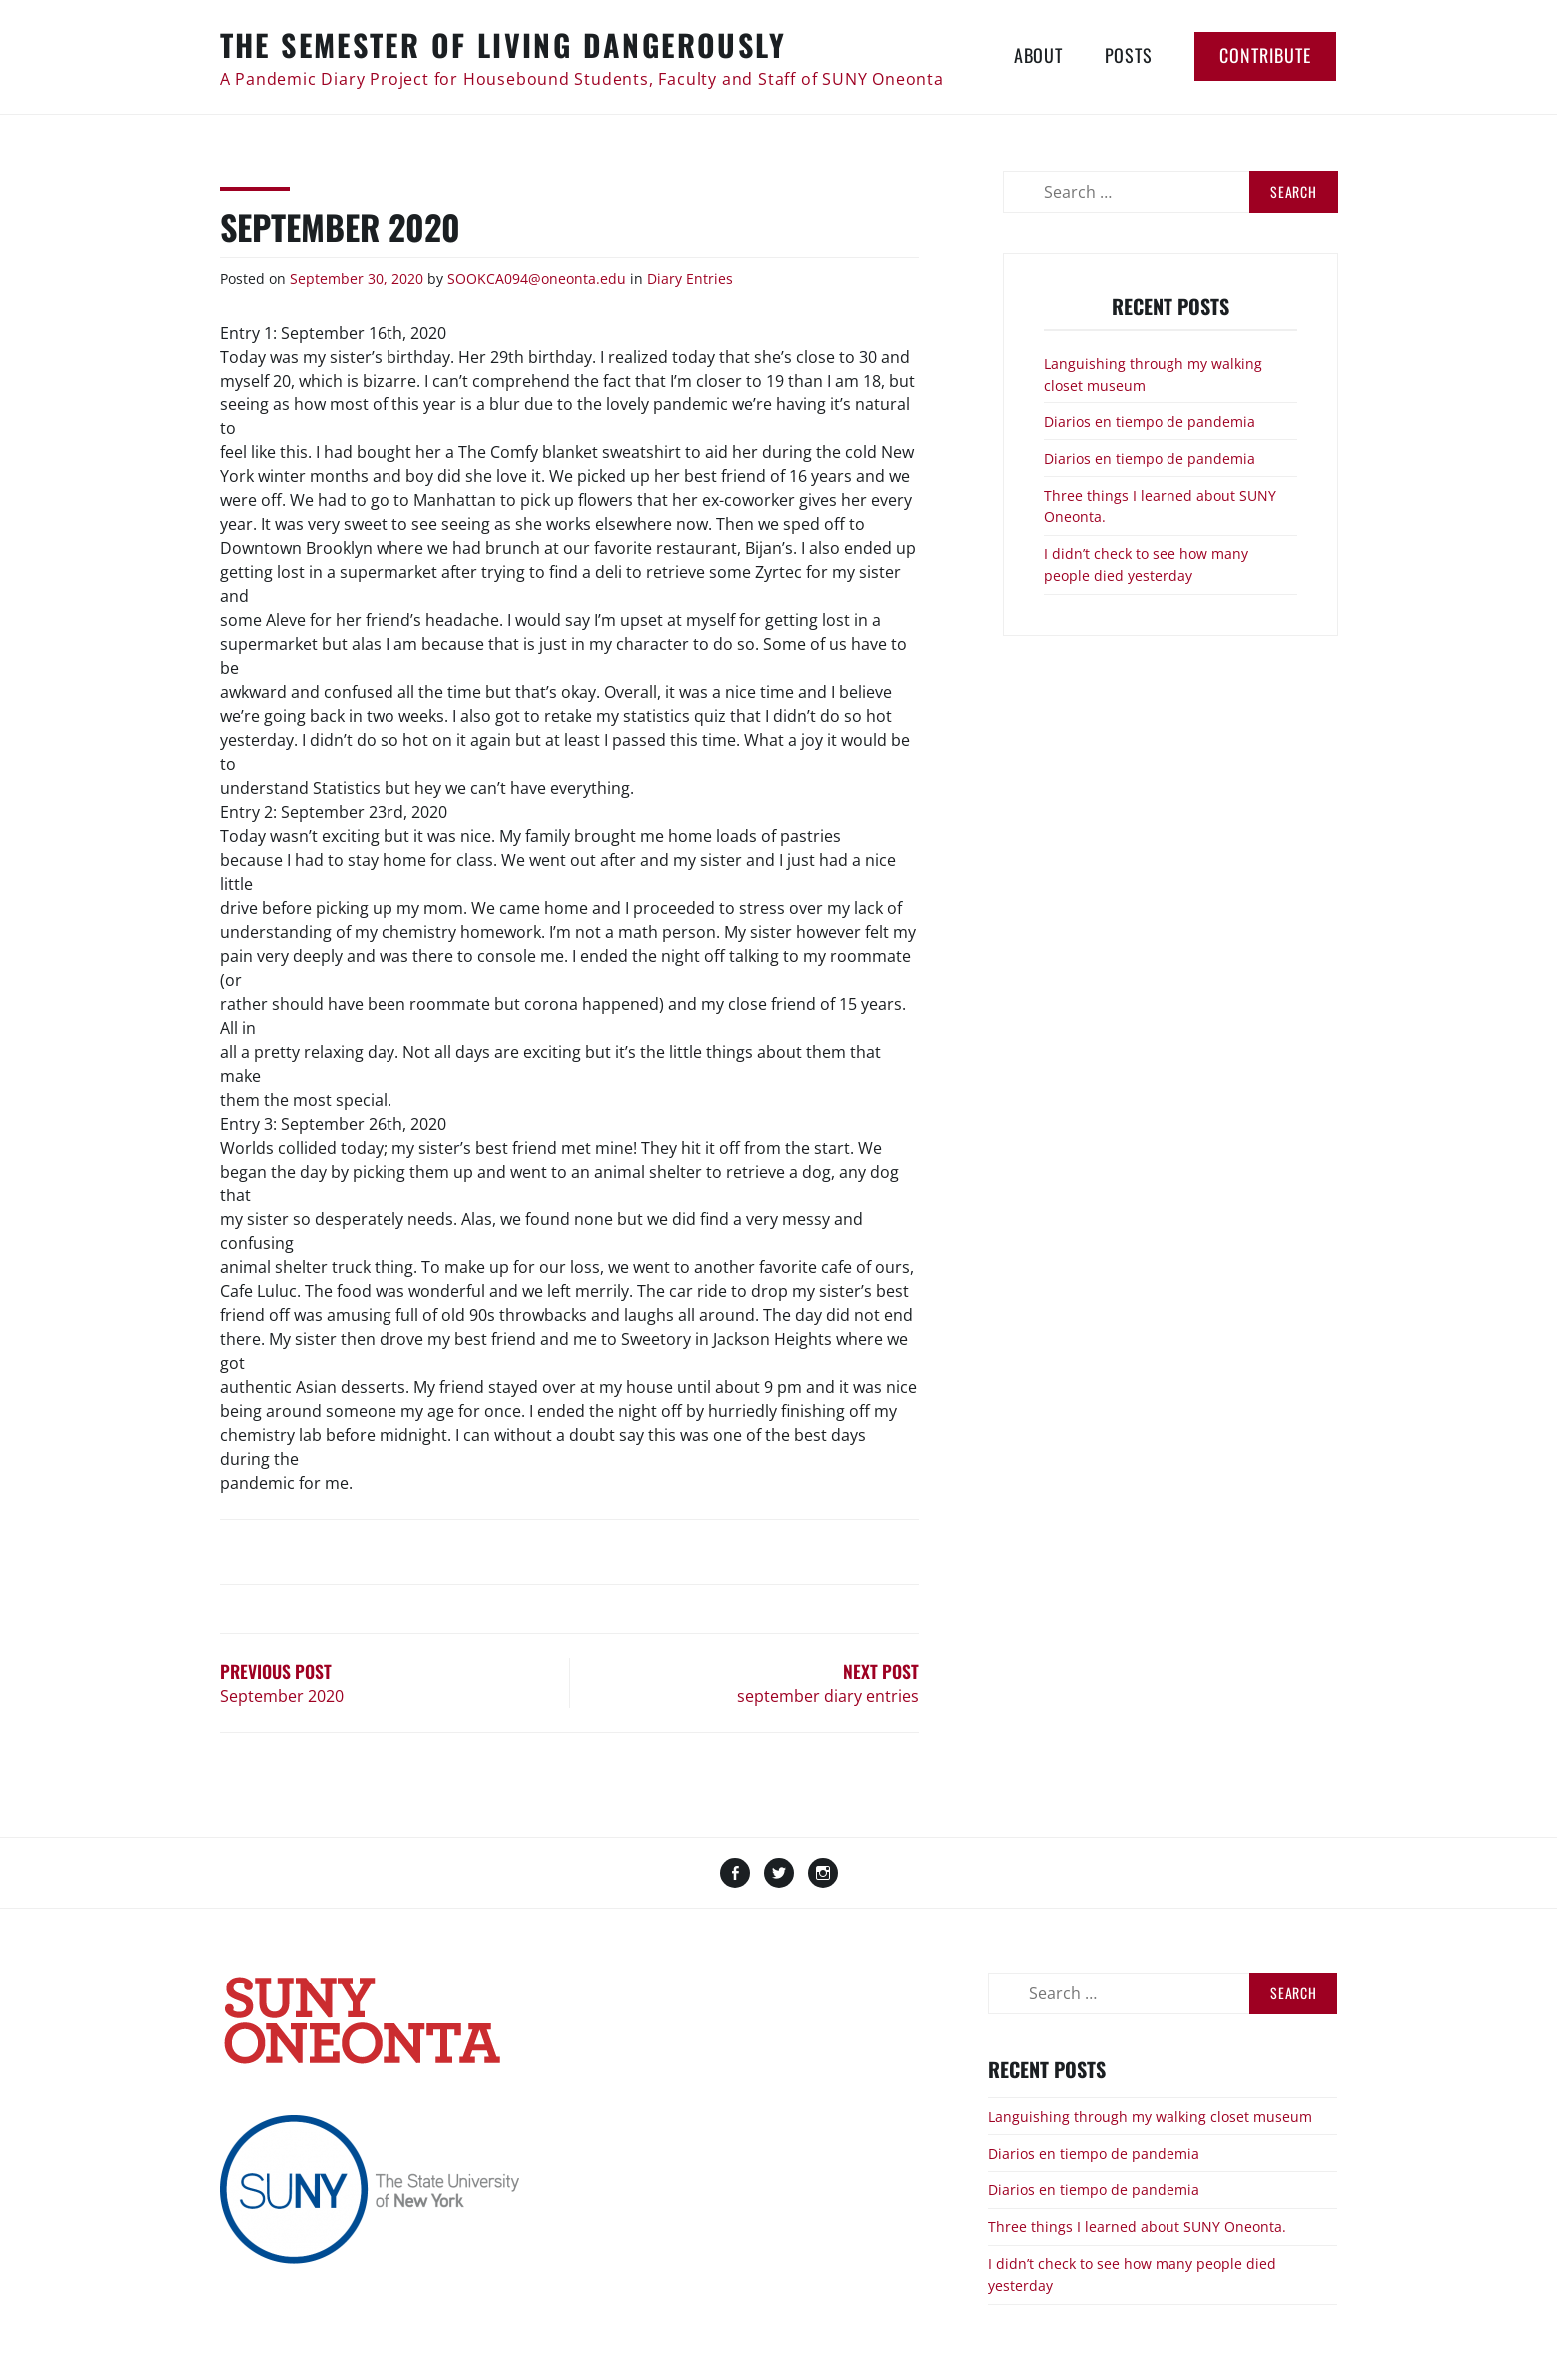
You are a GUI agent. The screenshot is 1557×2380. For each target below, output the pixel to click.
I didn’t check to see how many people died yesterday (1146, 564)
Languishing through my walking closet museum (1150, 2116)
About (1038, 55)
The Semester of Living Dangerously (503, 44)
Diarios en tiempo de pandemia (1149, 421)
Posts (1129, 55)
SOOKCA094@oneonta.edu (536, 278)
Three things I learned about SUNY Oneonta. (1137, 2226)
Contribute (1265, 55)
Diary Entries (690, 278)
